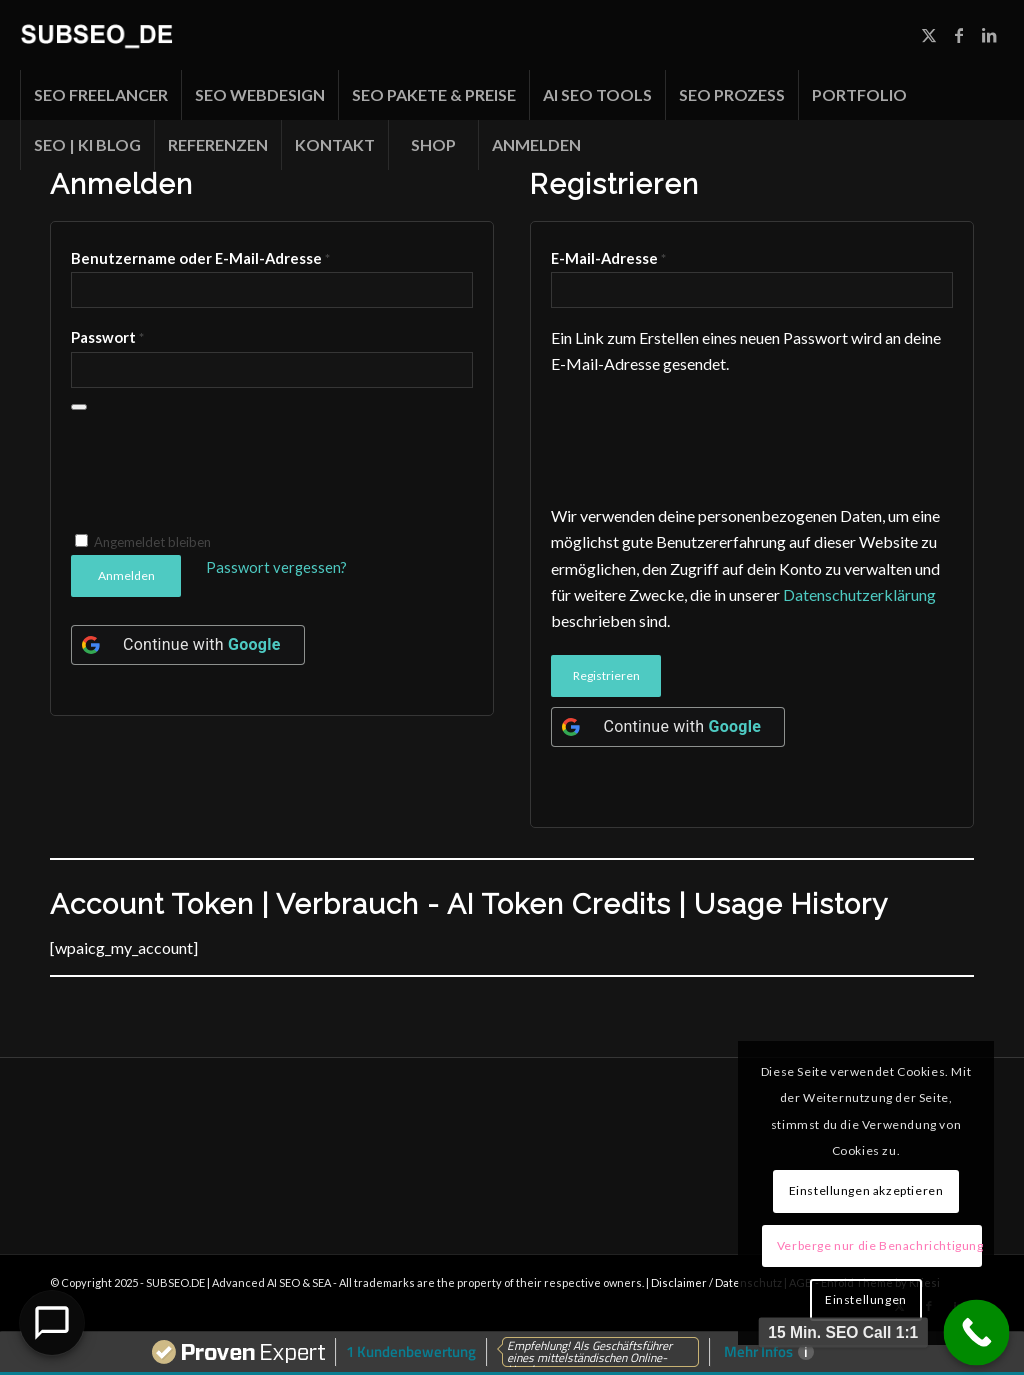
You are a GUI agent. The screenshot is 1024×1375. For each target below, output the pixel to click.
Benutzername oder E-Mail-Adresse (200, 258)
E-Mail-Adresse (608, 258)
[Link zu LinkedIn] (989, 35)
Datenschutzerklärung (859, 594)
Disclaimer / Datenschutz (717, 1282)
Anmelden (126, 575)
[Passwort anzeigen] (79, 407)
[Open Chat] (52, 1323)
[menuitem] (100, 95)
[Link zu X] (929, 35)
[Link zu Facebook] (959, 35)
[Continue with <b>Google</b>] (188, 645)
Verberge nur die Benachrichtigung (880, 1245)
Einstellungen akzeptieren (866, 1190)
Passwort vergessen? (276, 567)
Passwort (107, 337)
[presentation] (223, 476)
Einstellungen (866, 1299)
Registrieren (606, 675)
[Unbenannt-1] (96, 35)
